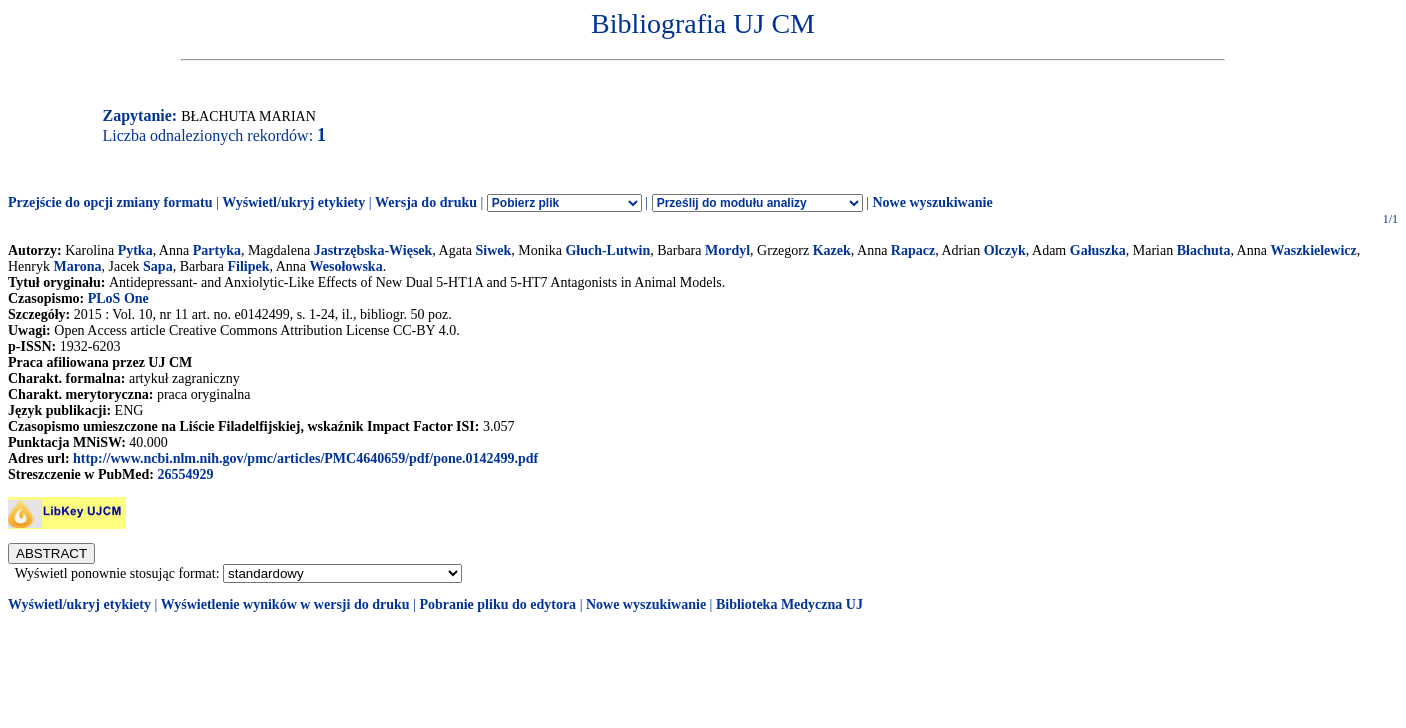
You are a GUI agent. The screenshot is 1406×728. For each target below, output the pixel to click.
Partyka (217, 250)
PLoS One (118, 298)
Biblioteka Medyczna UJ (789, 604)
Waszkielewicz (1313, 250)
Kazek (832, 250)
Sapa (158, 266)
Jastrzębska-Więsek (373, 250)
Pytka (135, 250)
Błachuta (1204, 250)
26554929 (185, 474)
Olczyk (1005, 250)
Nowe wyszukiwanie (932, 202)
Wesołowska (346, 266)
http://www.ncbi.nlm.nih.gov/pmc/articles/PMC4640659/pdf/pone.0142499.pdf (305, 458)
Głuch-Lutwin (607, 250)
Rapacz (913, 250)
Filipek (248, 266)
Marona (78, 266)
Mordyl (727, 250)
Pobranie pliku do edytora (497, 604)
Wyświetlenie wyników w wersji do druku (285, 604)
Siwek (494, 250)
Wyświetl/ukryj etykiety (293, 202)
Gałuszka (1098, 250)
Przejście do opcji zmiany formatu (110, 202)
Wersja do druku (426, 202)
